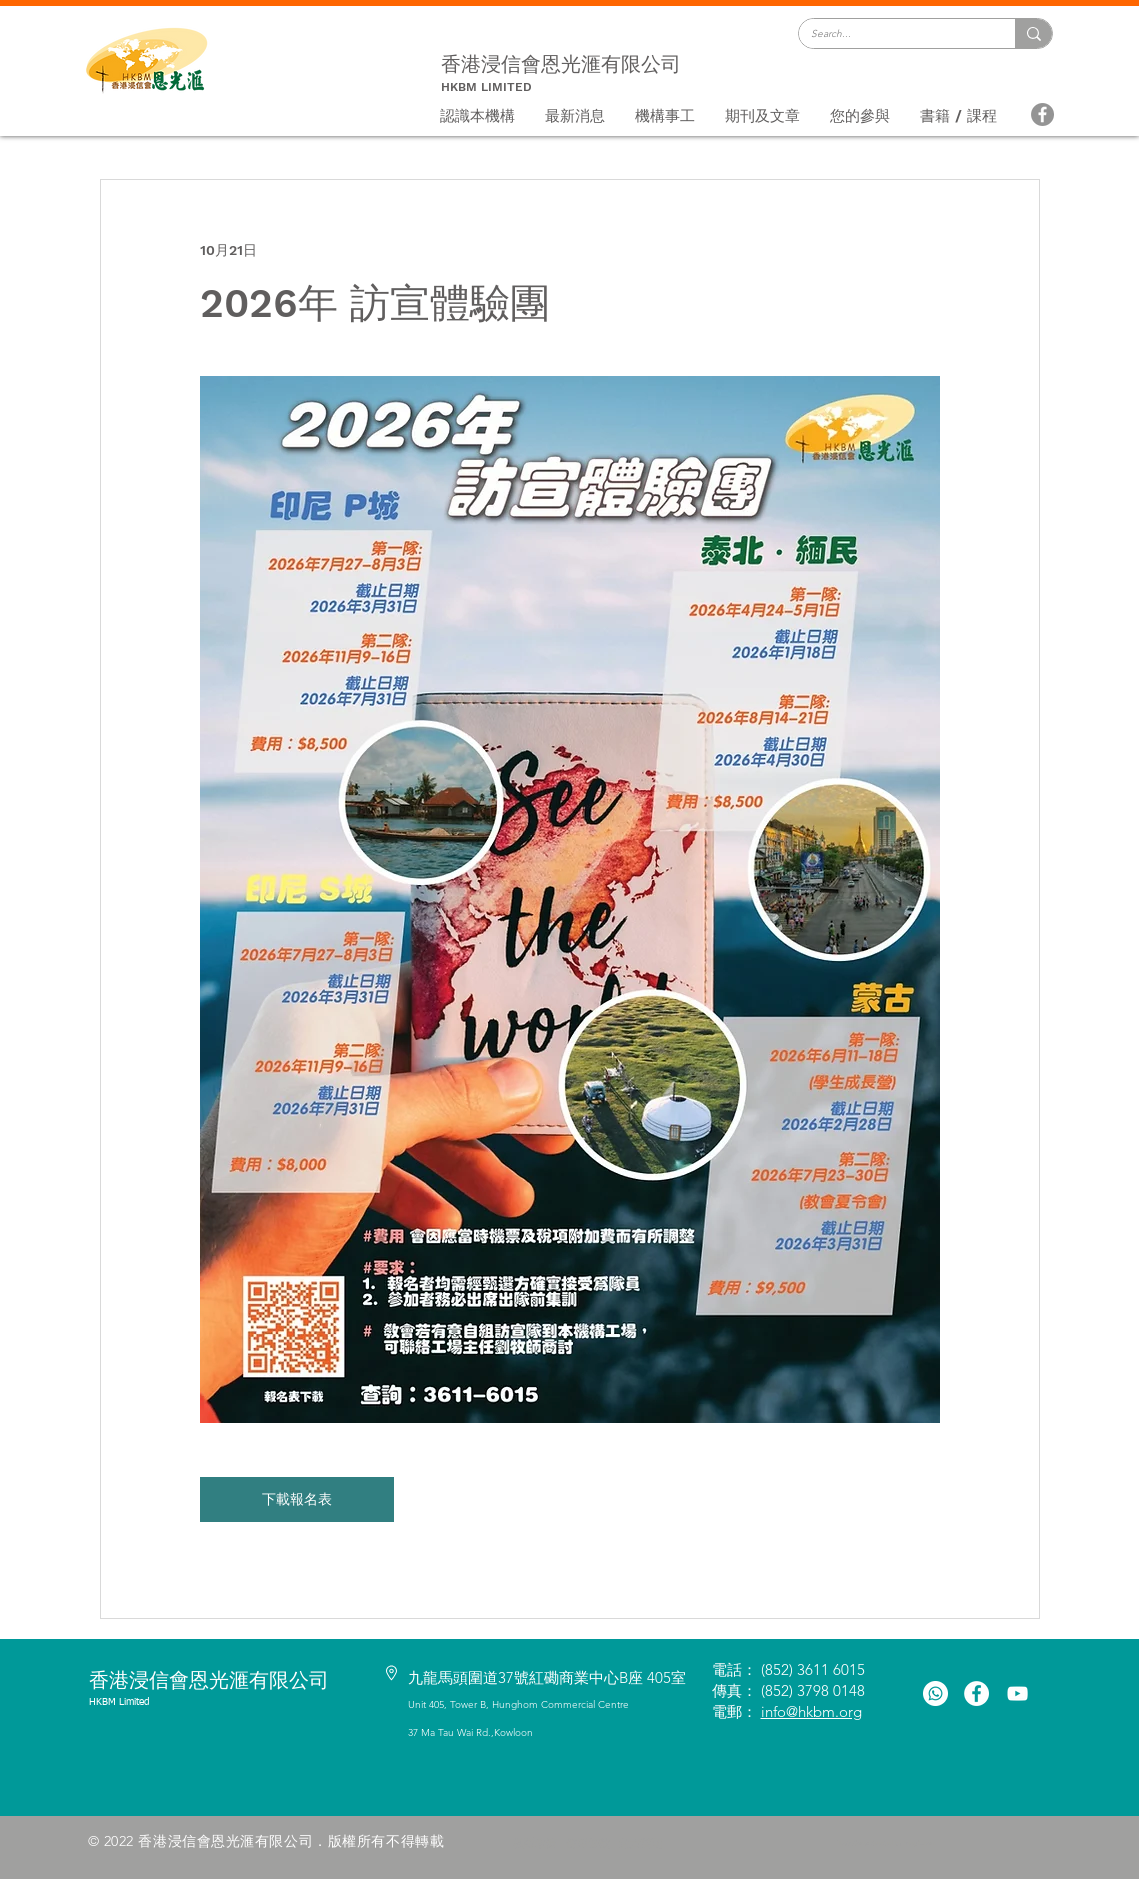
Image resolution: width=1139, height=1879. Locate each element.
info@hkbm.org (811, 1711)
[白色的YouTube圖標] (1017, 1693)
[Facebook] (1042, 114)
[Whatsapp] (935, 1693)
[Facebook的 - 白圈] (976, 1693)
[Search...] (892, 34)
